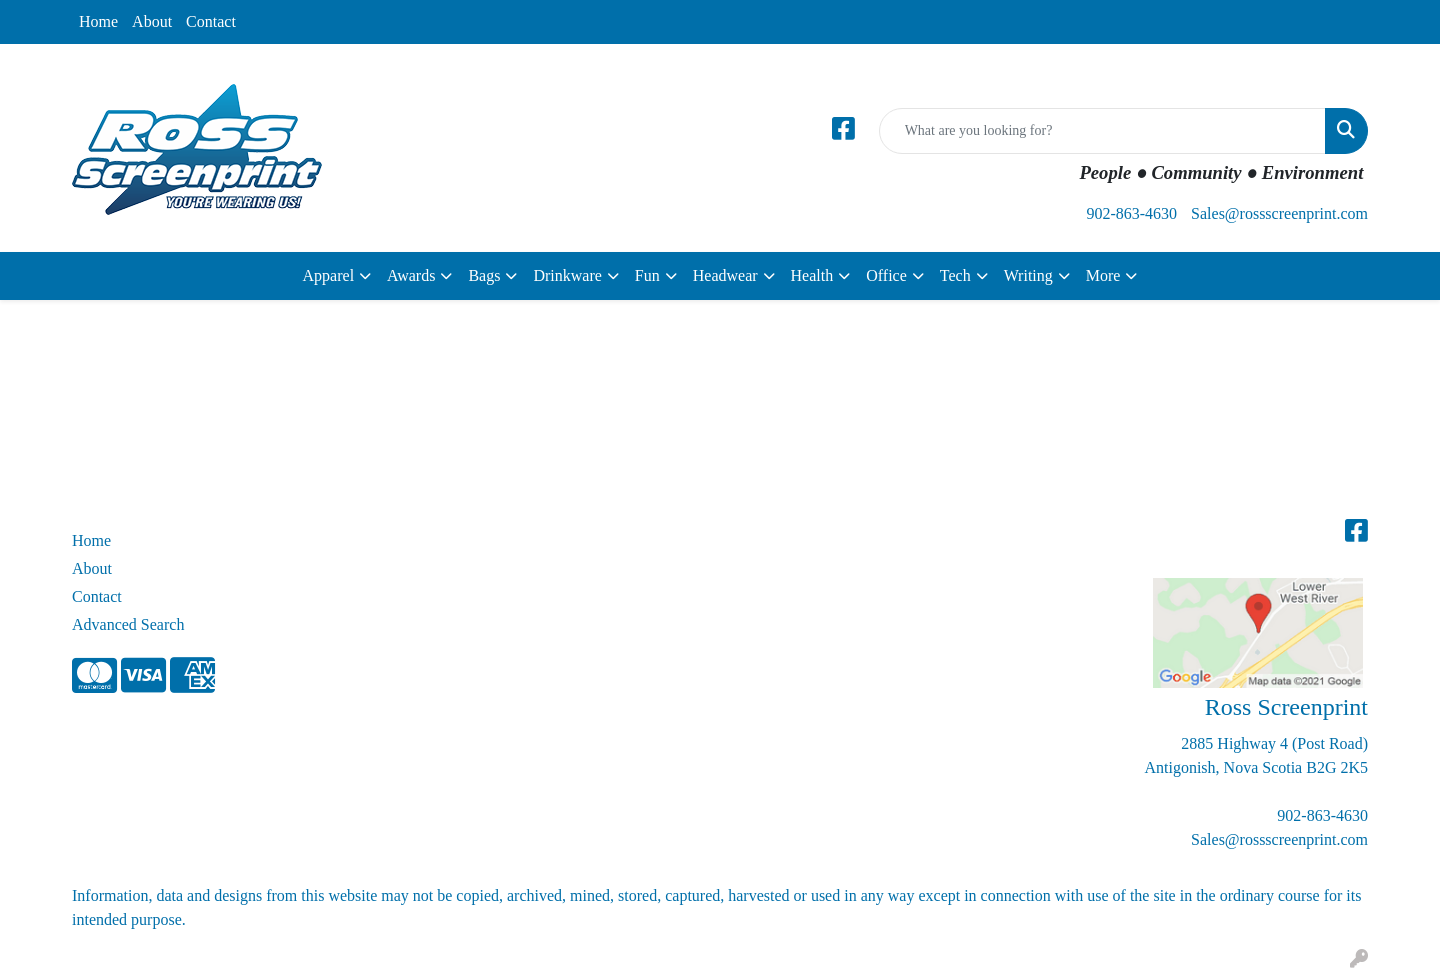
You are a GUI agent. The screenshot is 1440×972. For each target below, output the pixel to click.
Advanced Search (128, 624)
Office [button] (886, 275)
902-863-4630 (1131, 213)
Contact (211, 21)
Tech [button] (955, 275)
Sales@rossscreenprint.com (1279, 213)
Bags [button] (484, 275)
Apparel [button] (329, 275)
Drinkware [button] (567, 275)
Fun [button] (647, 275)
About (152, 21)
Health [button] (812, 275)
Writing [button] (1028, 275)
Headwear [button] (725, 275)
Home (98, 21)
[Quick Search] (1102, 131)
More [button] (1103, 275)
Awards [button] (411, 275)
